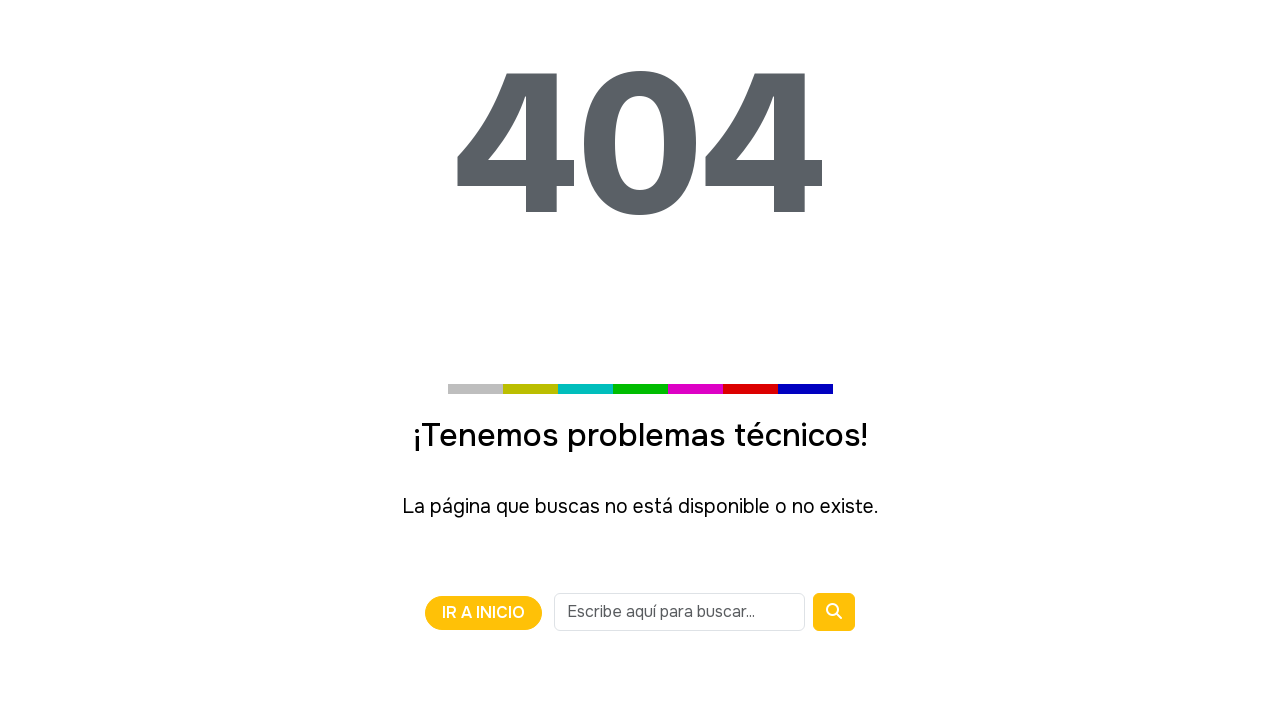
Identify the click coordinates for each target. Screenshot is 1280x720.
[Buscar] (834, 612)
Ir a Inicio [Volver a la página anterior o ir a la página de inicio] (483, 612)
